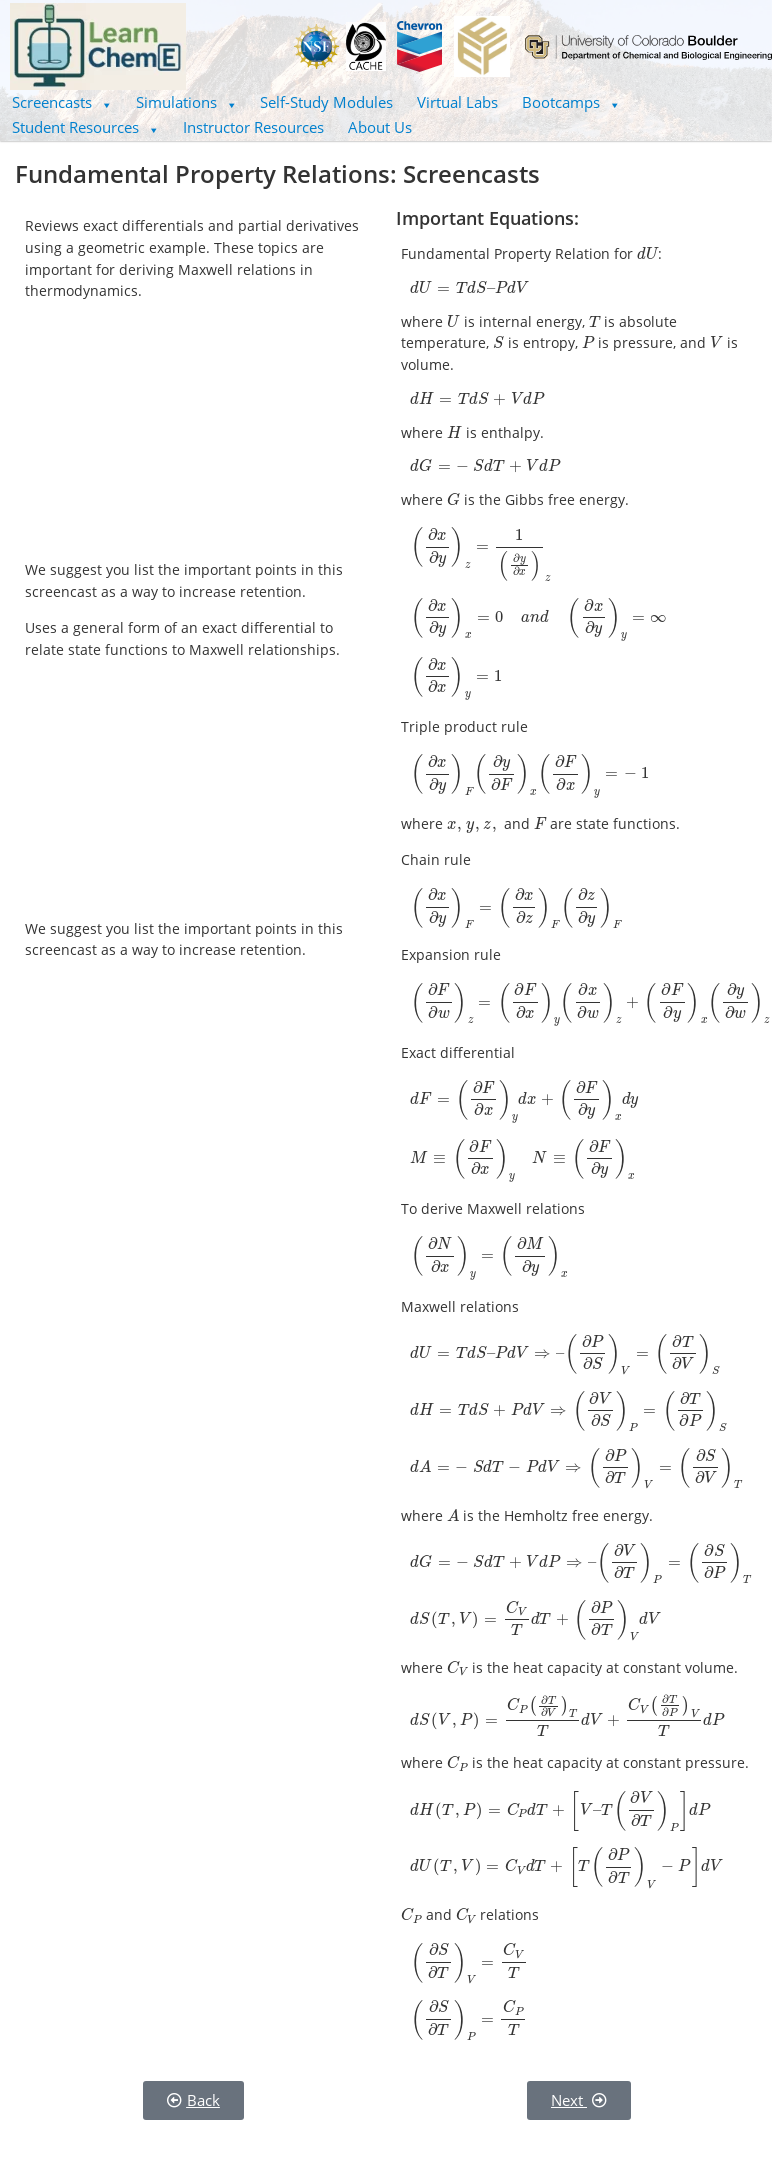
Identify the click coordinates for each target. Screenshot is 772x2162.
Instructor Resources (253, 127)
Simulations (186, 102)
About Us (380, 127)
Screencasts (62, 102)
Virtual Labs (457, 102)
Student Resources (85, 127)
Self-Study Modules (326, 102)
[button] (62, 102)
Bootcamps (571, 102)
